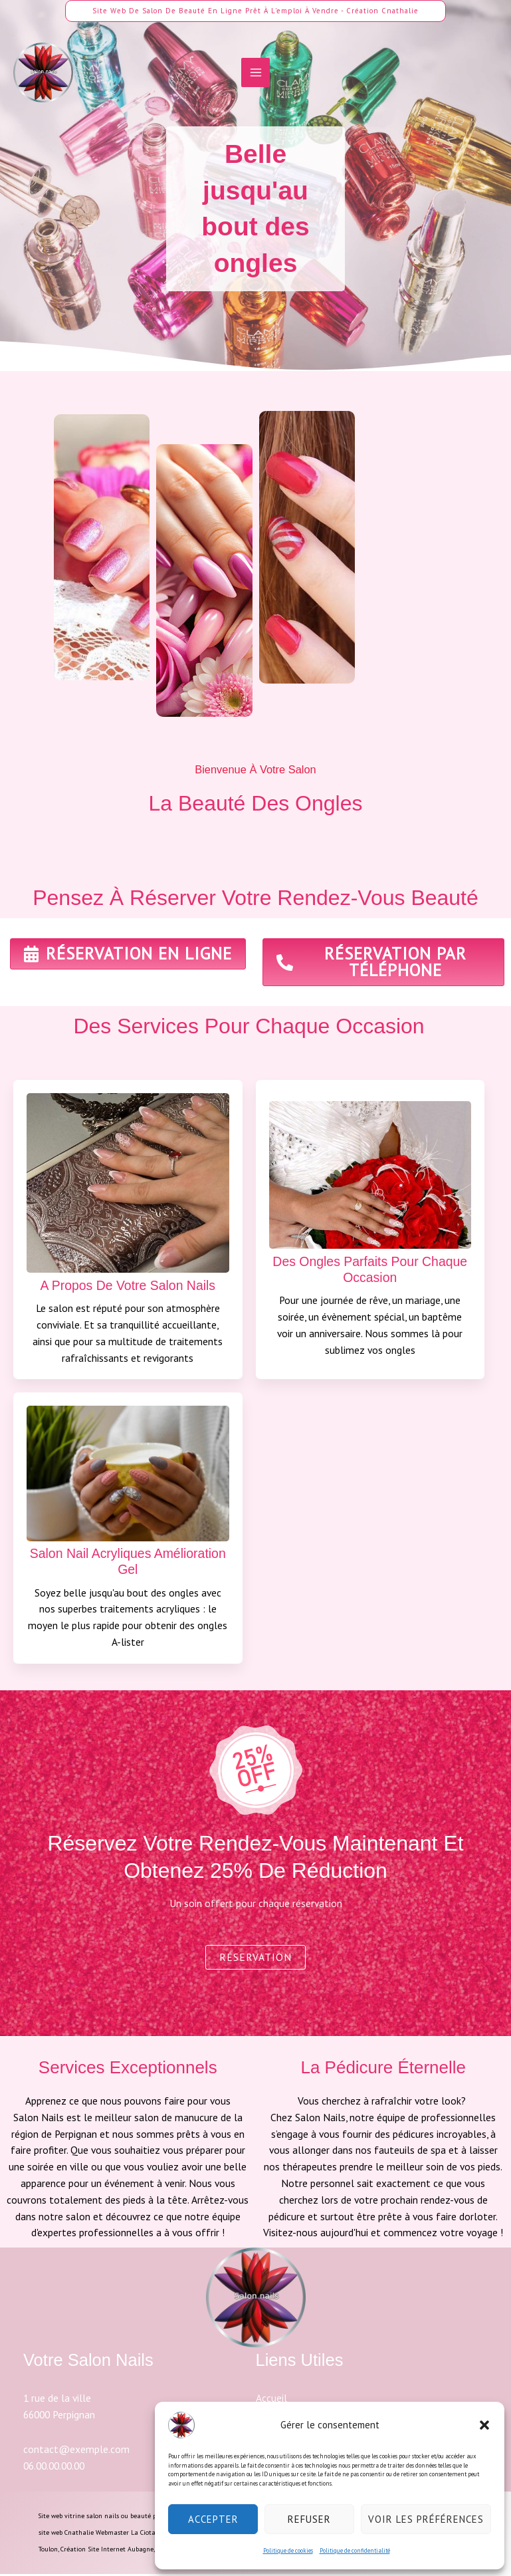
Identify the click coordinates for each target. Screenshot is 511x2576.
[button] (484, 2425)
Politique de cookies (288, 2550)
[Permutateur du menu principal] (255, 75)
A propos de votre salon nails (127, 1286)
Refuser (309, 2519)
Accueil (271, 2399)
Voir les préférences (426, 2519)
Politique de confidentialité (355, 2550)
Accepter (213, 2519)
